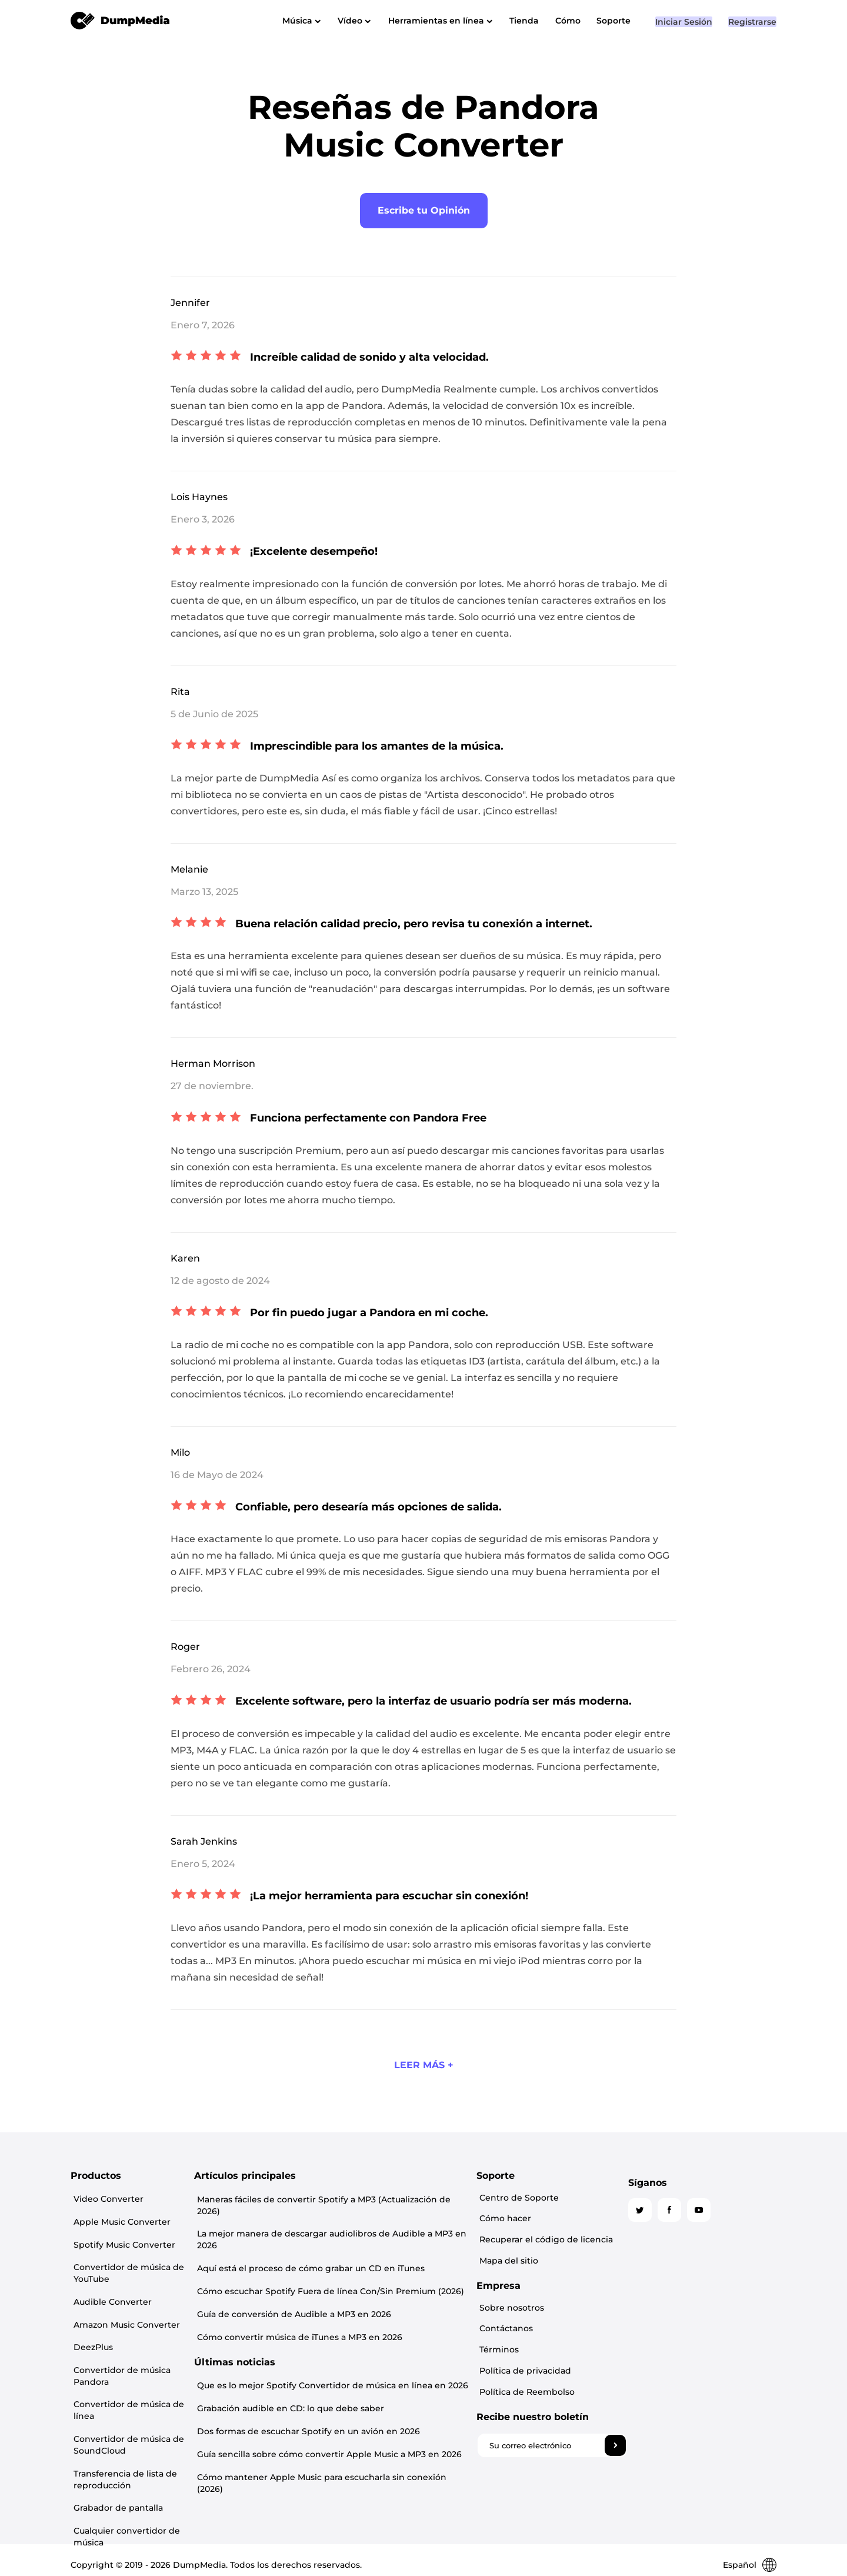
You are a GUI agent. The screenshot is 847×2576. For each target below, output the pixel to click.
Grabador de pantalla (115, 2463)
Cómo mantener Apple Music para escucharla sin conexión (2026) (407, 2449)
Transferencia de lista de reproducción (122, 2438)
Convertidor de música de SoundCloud (126, 2408)
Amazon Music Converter (124, 2303)
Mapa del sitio (654, 2253)
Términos (644, 2336)
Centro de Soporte (664, 2197)
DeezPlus (90, 2322)
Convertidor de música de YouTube (126, 2259)
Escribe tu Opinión (424, 210)
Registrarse (752, 38)
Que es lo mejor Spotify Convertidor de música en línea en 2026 (403, 2364)
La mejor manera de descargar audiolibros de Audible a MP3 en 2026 (403, 2226)
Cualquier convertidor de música (124, 2488)
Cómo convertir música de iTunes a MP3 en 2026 (370, 2317)
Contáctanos (651, 2317)
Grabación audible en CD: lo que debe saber (361, 2385)
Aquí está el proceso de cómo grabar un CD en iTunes (382, 2253)
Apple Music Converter (119, 2216)
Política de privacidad (670, 2354)
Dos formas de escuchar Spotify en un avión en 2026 (379, 2406)
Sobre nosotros (657, 2298)
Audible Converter (110, 2284)
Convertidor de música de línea (126, 2377)
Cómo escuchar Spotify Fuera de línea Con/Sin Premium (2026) (401, 2274)
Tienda (539, 20)
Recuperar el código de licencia (691, 2234)
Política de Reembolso (672, 2373)
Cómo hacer (650, 2216)
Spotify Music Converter (121, 2234)
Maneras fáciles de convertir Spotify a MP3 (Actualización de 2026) (407, 2199)
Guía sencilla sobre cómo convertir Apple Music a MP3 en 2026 (400, 2427)
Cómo (588, 20)
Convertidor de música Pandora (119, 2346)
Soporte (639, 20)
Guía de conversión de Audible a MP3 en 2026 (365, 2296)
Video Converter (106, 2197)
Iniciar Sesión (679, 38)
